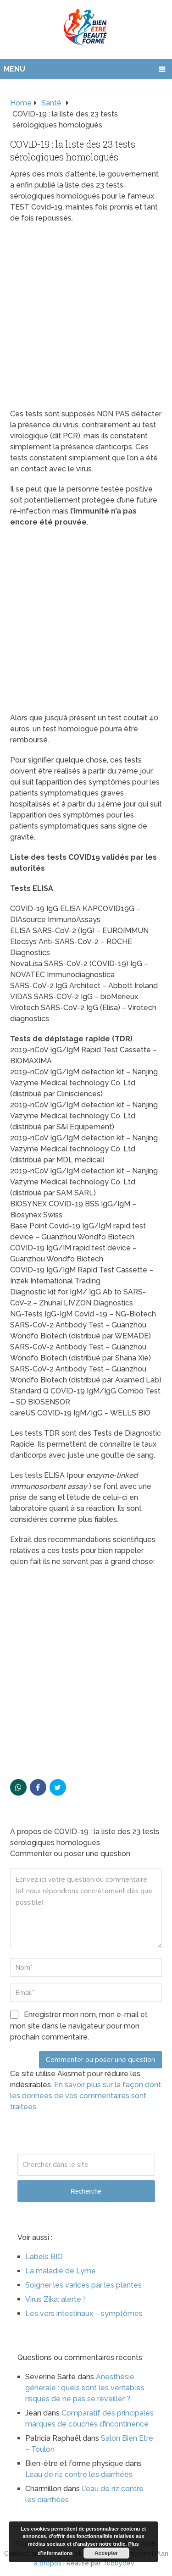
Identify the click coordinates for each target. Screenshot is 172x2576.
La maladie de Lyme (60, 2270)
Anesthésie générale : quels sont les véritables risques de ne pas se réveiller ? (84, 2387)
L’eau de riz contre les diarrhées (79, 2474)
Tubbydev (118, 2563)
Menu (14, 69)
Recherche (86, 2191)
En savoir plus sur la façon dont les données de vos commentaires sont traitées (85, 2095)
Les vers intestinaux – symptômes (84, 2313)
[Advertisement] (86, 319)
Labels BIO (44, 2256)
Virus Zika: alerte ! (55, 2299)
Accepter (106, 2553)
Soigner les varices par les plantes (83, 2285)
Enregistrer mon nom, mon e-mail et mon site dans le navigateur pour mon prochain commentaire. (79, 2025)
